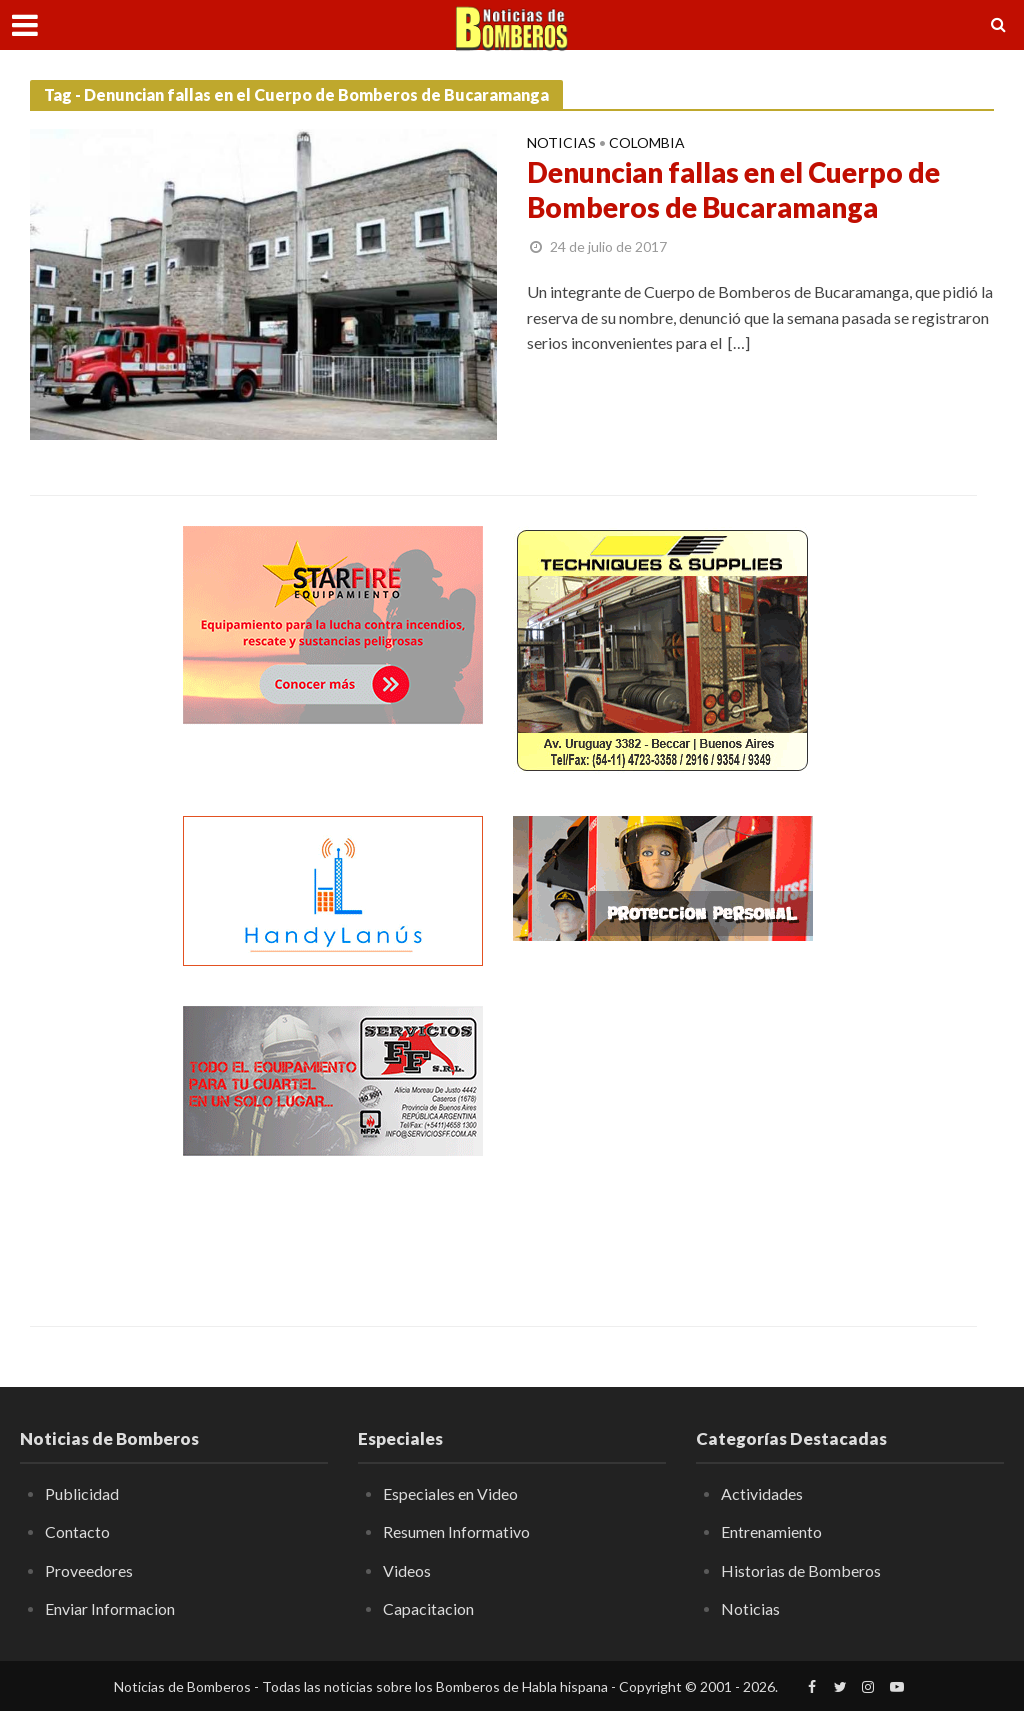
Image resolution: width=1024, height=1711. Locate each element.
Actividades (762, 1493)
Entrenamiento (771, 1531)
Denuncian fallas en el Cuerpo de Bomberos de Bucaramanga (736, 191)
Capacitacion (428, 1608)
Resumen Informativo (456, 1531)
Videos (407, 1570)
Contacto (77, 1531)
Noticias (561, 143)
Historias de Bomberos (801, 1570)
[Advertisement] (663, 1131)
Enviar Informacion (110, 1608)
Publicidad (82, 1493)
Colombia (647, 143)
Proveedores (89, 1570)
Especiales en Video (450, 1493)
